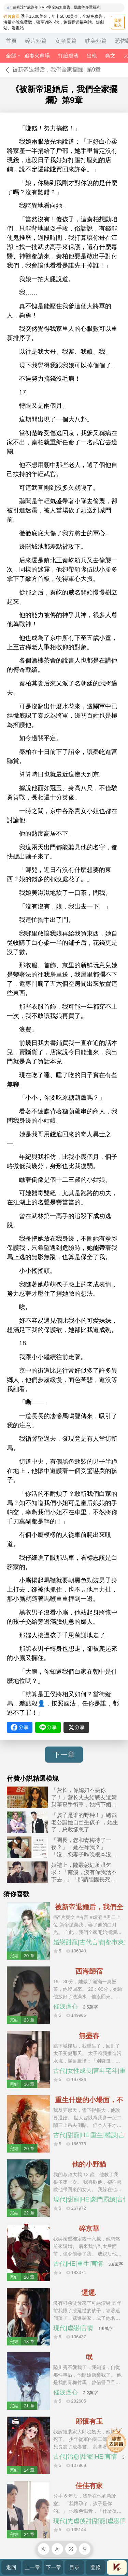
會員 (116, 2567)
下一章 (64, 1754)
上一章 (32, 2567)
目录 (74, 2567)
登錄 (95, 2567)
